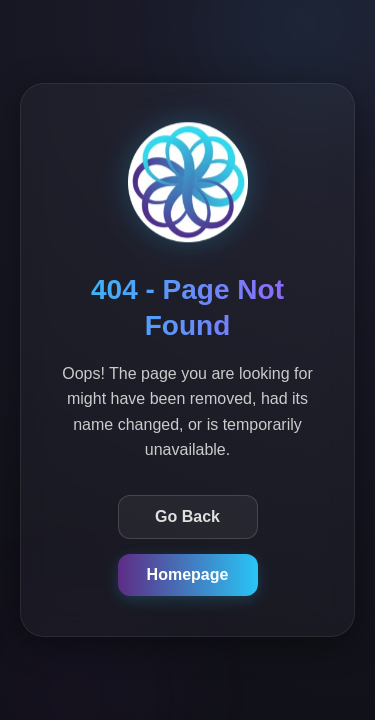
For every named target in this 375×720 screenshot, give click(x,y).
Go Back (187, 516)
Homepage (188, 574)
